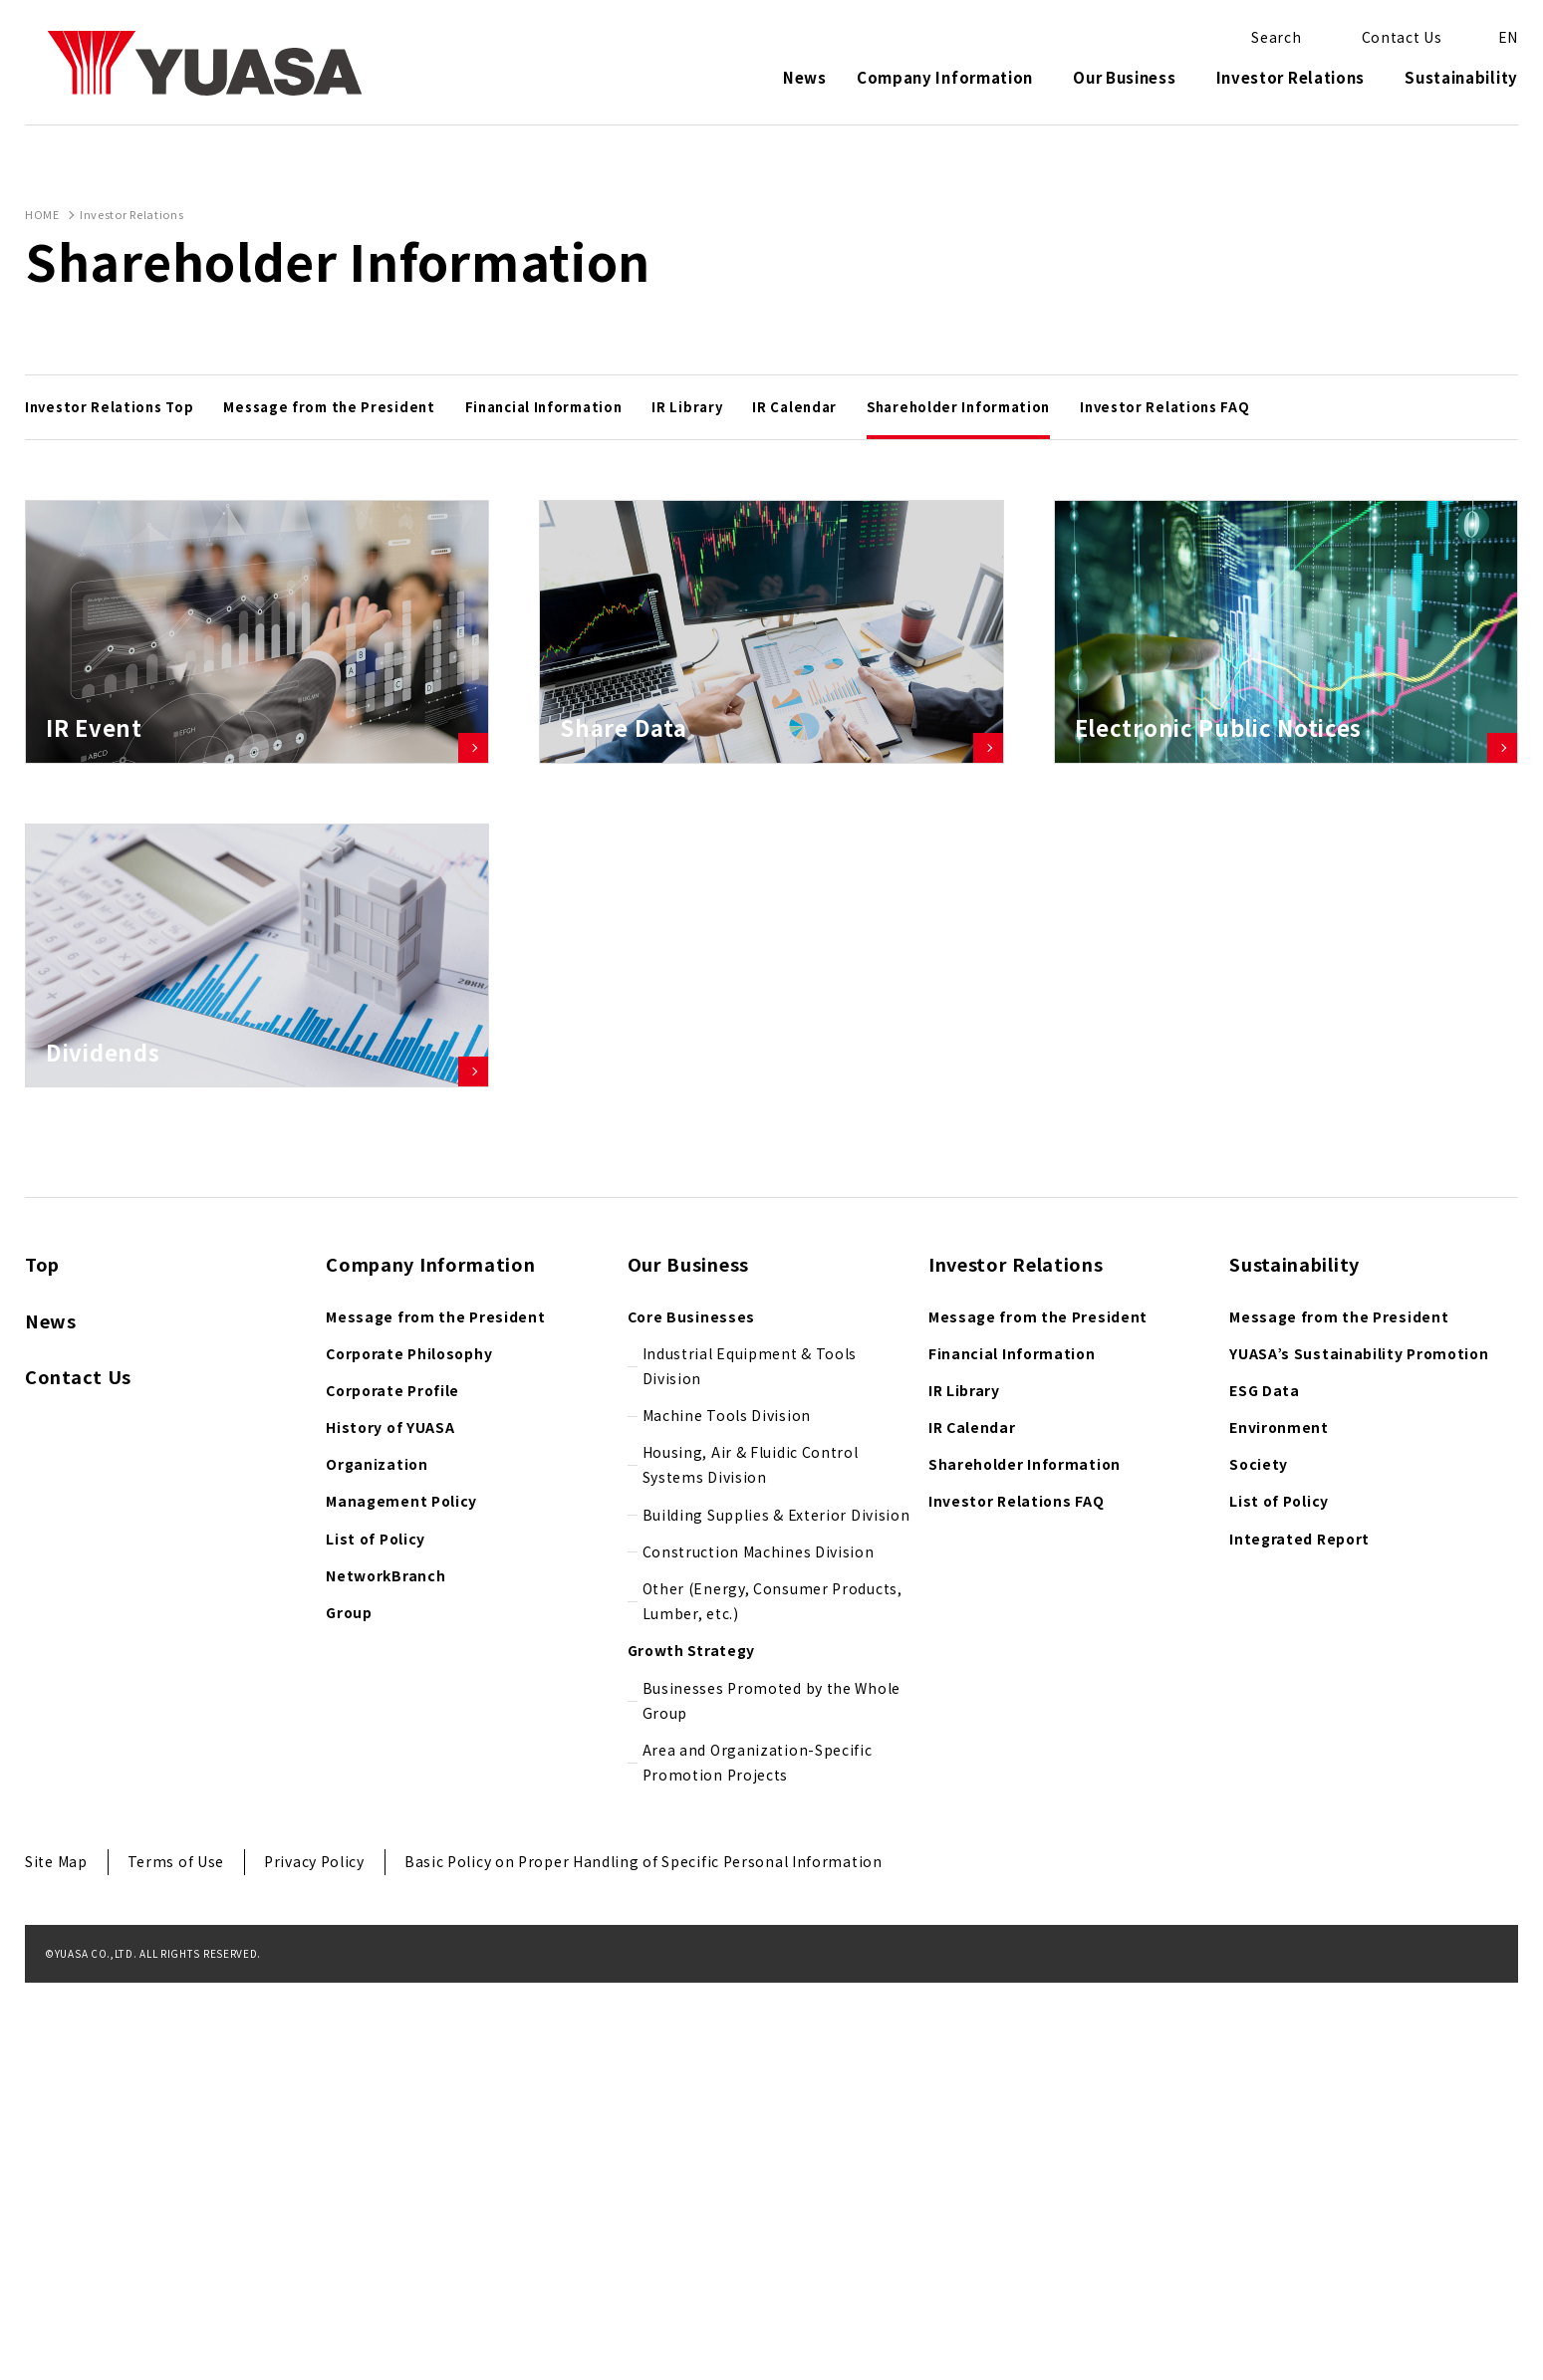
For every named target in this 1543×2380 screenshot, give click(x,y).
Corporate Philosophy (409, 1751)
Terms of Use (176, 2259)
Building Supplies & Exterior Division (776, 1912)
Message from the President (435, 1714)
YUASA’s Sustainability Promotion (1358, 1751)
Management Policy (401, 1899)
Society (1258, 1862)
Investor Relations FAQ (1016, 1899)
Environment (1279, 1825)
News (805, 79)
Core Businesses (692, 1714)
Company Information (945, 79)
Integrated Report (1299, 1936)
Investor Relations (1291, 79)
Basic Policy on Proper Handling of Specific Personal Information (643, 2259)
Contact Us (78, 1774)
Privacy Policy (314, 2259)
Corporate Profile (392, 1788)
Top (42, 1662)
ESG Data (1264, 1788)
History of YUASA (390, 1825)
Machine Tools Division (727, 1813)
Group (349, 2011)
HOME (42, 214)
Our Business (1124, 79)
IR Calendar (972, 1825)
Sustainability (1461, 79)
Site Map (56, 2259)
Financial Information (1012, 1751)
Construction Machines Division (759, 1950)
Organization (376, 1862)
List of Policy (375, 1936)
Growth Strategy (692, 2048)
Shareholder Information (1024, 1862)
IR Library (964, 1788)
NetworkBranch (385, 1974)
